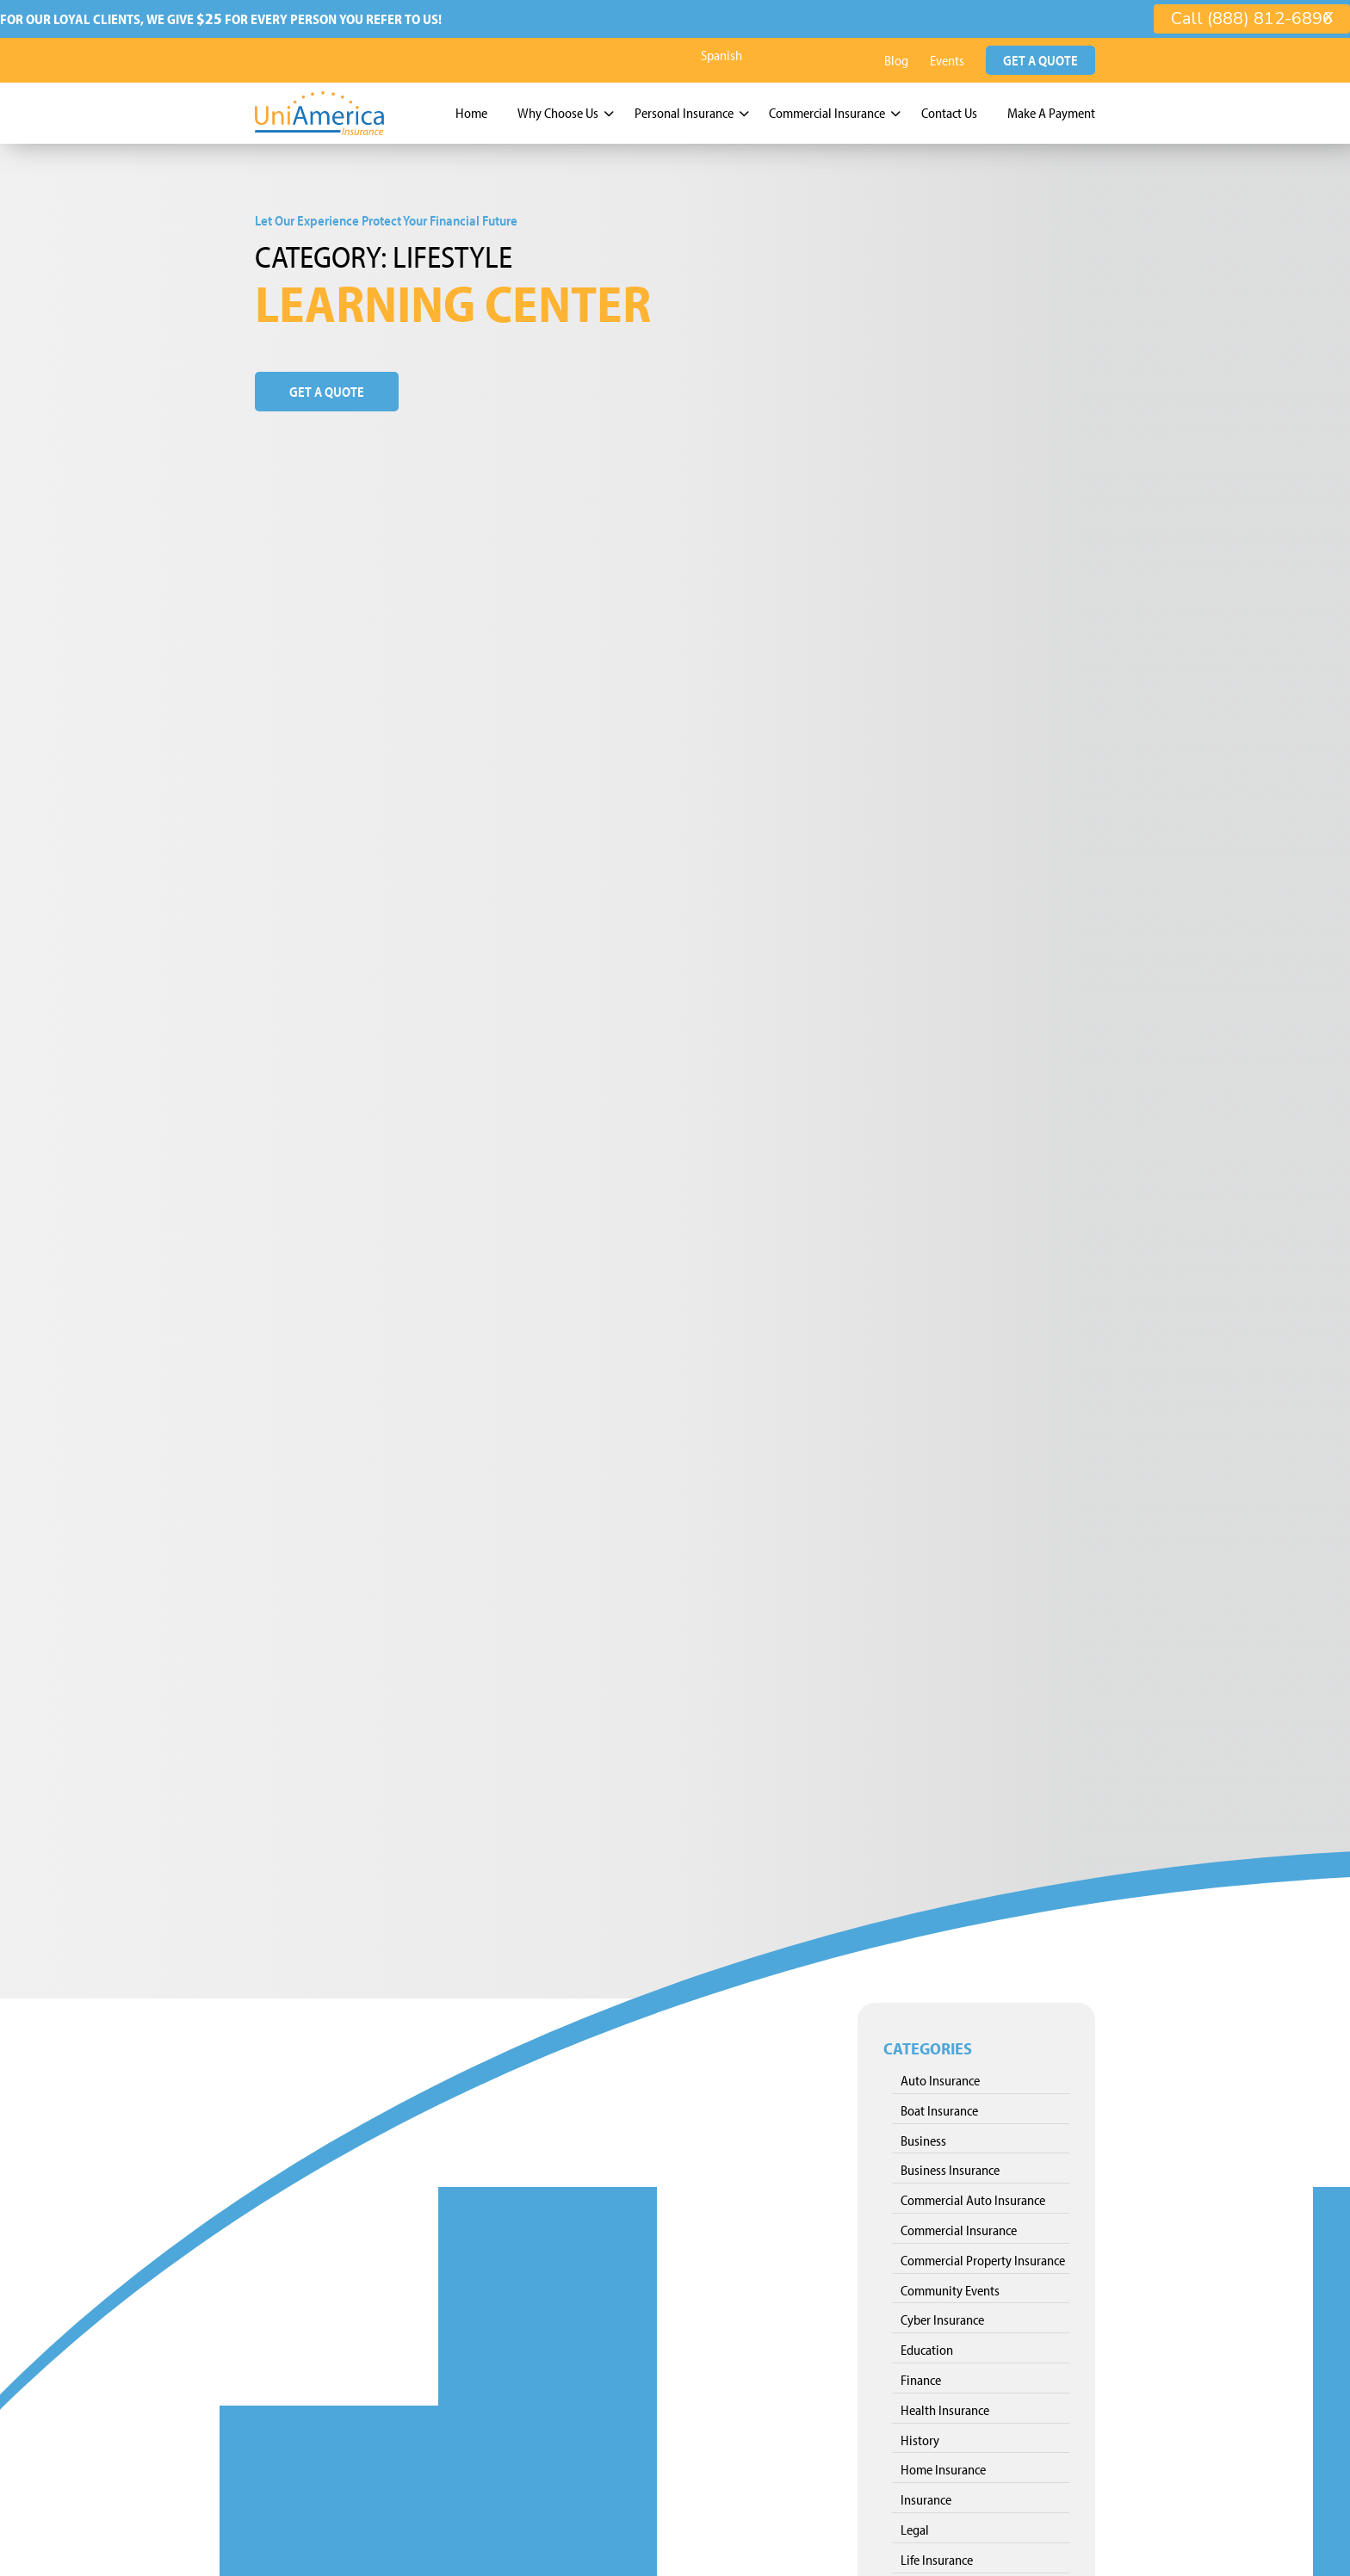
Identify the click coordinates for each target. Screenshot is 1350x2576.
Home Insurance (943, 2466)
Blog (896, 58)
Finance (921, 2377)
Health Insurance (945, 2406)
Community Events (950, 2286)
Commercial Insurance (827, 110)
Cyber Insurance (942, 2317)
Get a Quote (1040, 57)
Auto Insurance (940, 2077)
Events (947, 58)
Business (923, 2137)
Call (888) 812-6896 (1252, 18)
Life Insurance (937, 2556)
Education (927, 2347)
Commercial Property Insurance (983, 2256)
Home (471, 110)
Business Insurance (950, 2167)
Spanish (721, 52)
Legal (915, 2527)
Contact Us (949, 110)
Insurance (926, 2496)
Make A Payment (1051, 110)
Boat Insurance (939, 2107)
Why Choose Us (557, 110)
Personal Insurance (684, 110)
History (920, 2436)
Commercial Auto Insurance (973, 2197)
